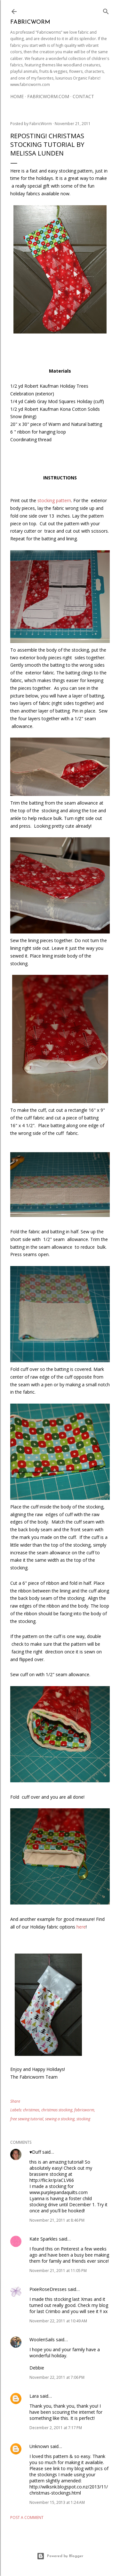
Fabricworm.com (48, 96)
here (81, 1927)
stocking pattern (54, 500)
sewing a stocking (60, 2119)
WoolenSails (42, 2339)
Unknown (39, 2446)
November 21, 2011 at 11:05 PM (58, 2270)
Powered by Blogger (60, 2556)
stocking (83, 2119)
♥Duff (35, 2152)
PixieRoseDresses (48, 2289)
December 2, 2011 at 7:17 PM (55, 2427)
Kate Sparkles (43, 2239)
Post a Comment (27, 2517)
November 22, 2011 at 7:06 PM (56, 2377)
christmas (31, 2110)
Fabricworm (30, 22)
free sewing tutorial (26, 2119)
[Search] (106, 10)
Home (17, 96)
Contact (83, 96)
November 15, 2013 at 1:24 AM (57, 2502)
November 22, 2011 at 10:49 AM (58, 2321)
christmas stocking (56, 2110)
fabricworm (84, 2110)
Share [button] (15, 2101)
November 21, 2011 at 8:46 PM (56, 2220)
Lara (34, 2396)
